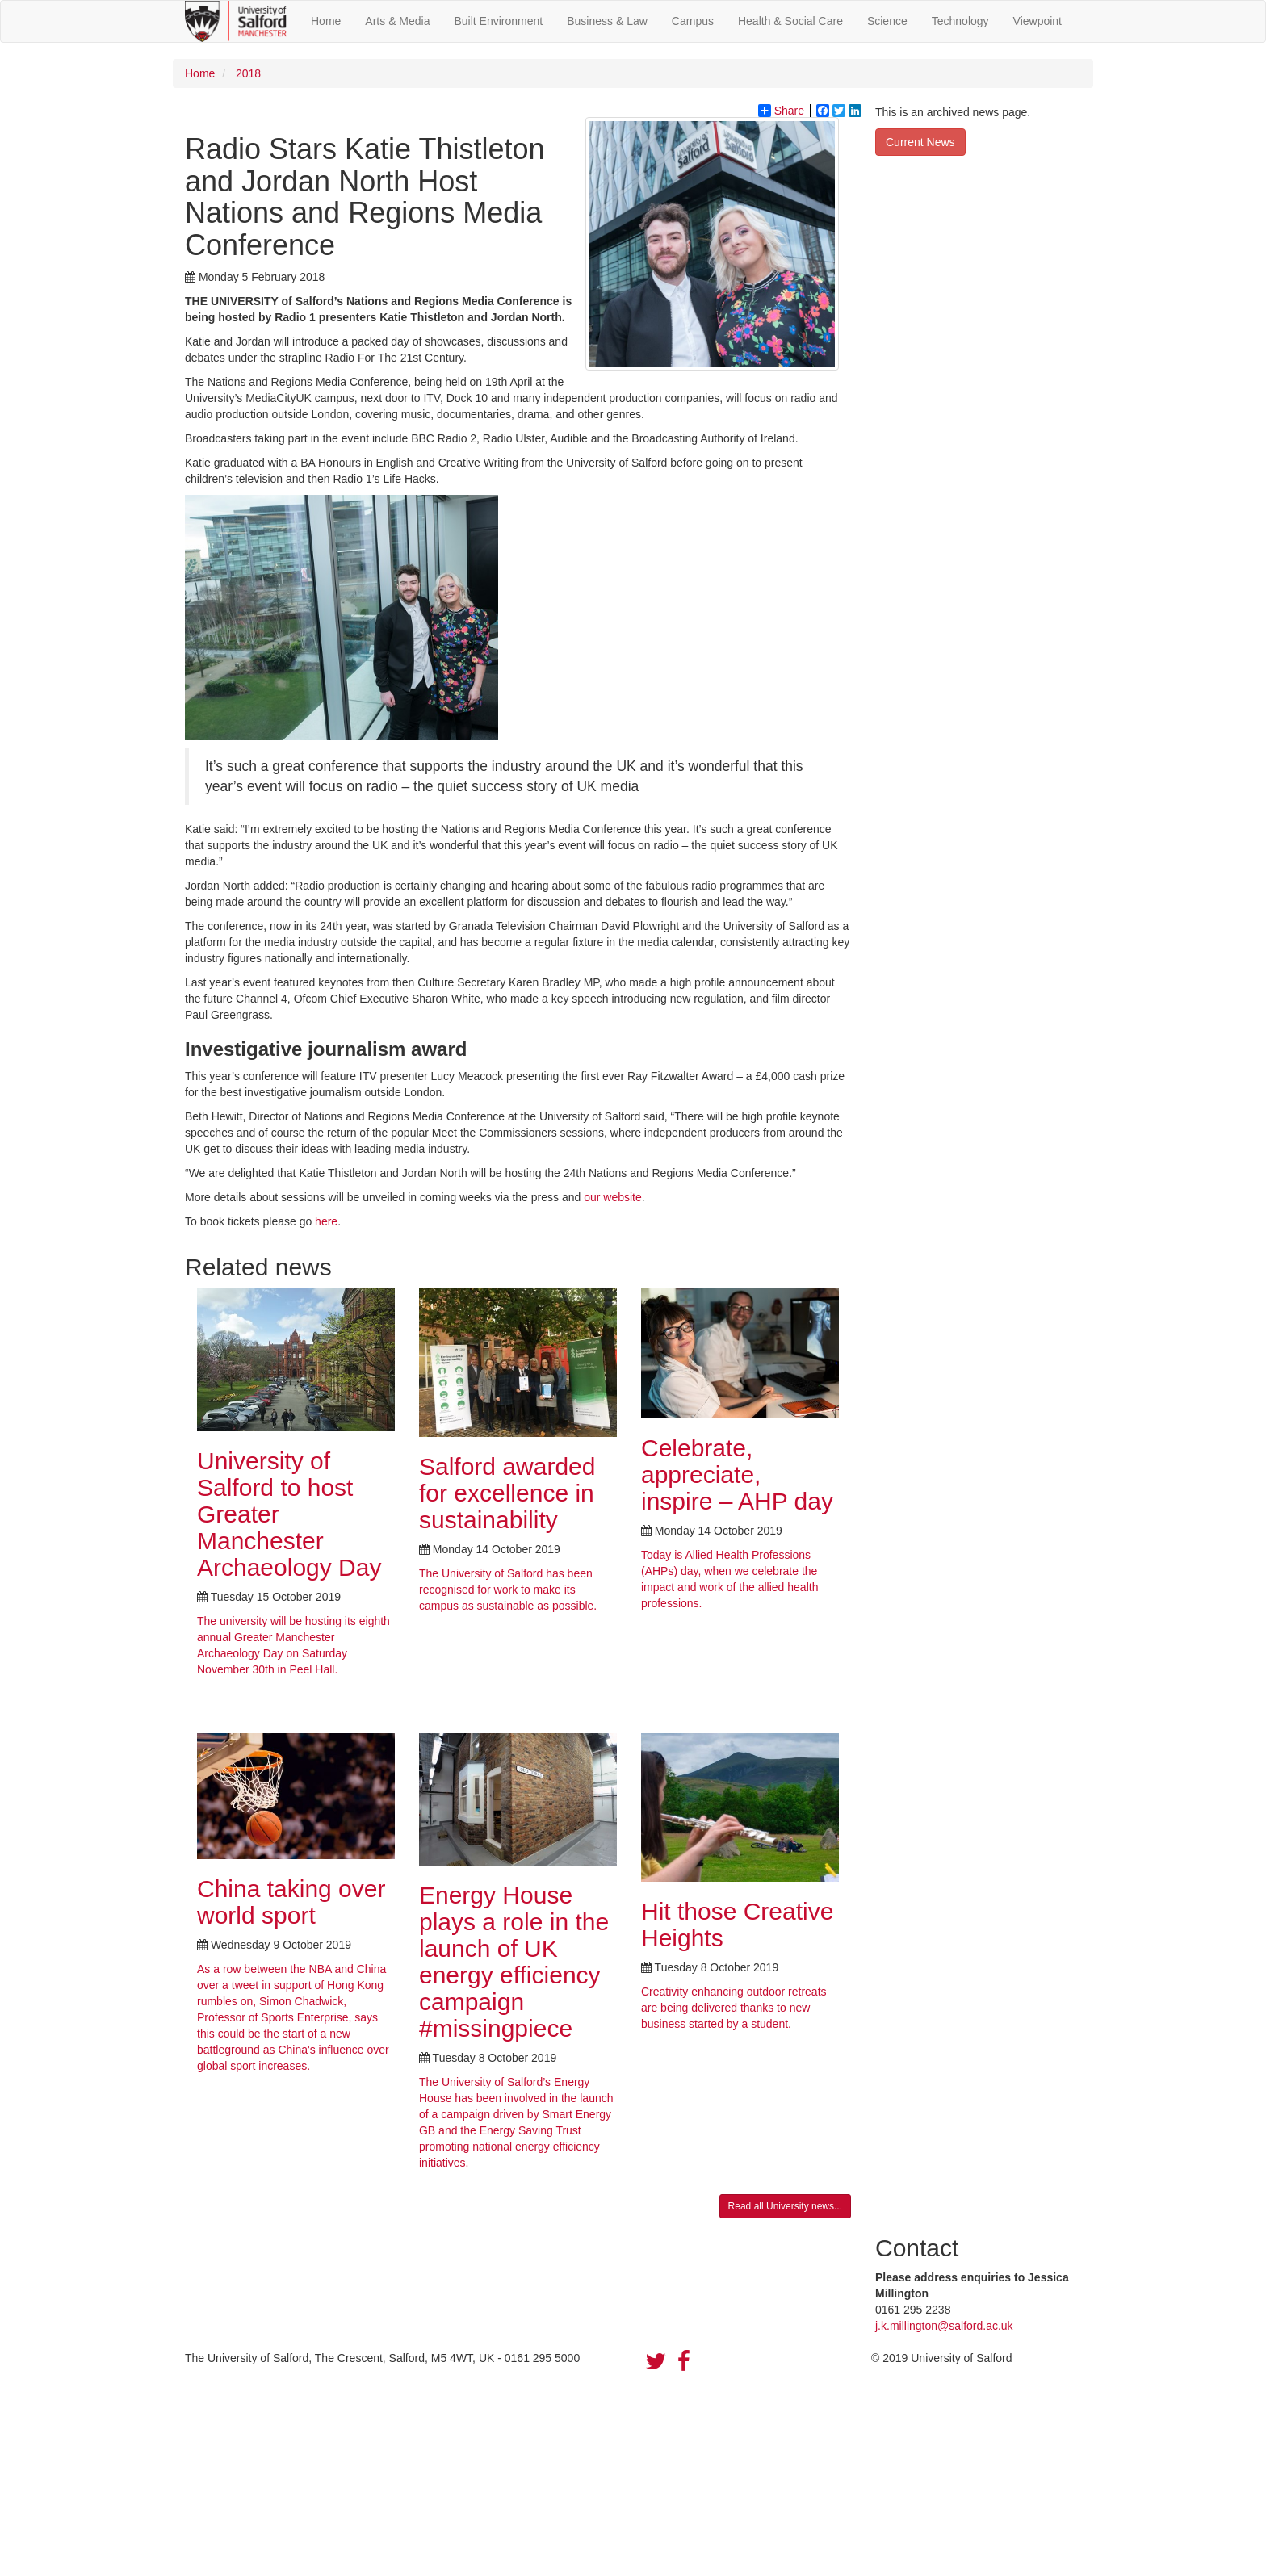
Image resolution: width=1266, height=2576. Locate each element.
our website (613, 1197)
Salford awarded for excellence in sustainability (507, 1493)
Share (781, 110)
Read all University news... (785, 2206)
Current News (920, 142)
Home (326, 21)
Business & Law (607, 21)
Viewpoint (1037, 21)
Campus (693, 21)
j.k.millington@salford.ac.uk (944, 2325)
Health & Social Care (790, 21)
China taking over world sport (291, 1902)
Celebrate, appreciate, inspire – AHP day (737, 1474)
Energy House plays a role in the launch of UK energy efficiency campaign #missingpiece (514, 1962)
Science (887, 21)
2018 (247, 73)
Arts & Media (397, 21)
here (326, 1221)
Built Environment (499, 21)
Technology (960, 21)
